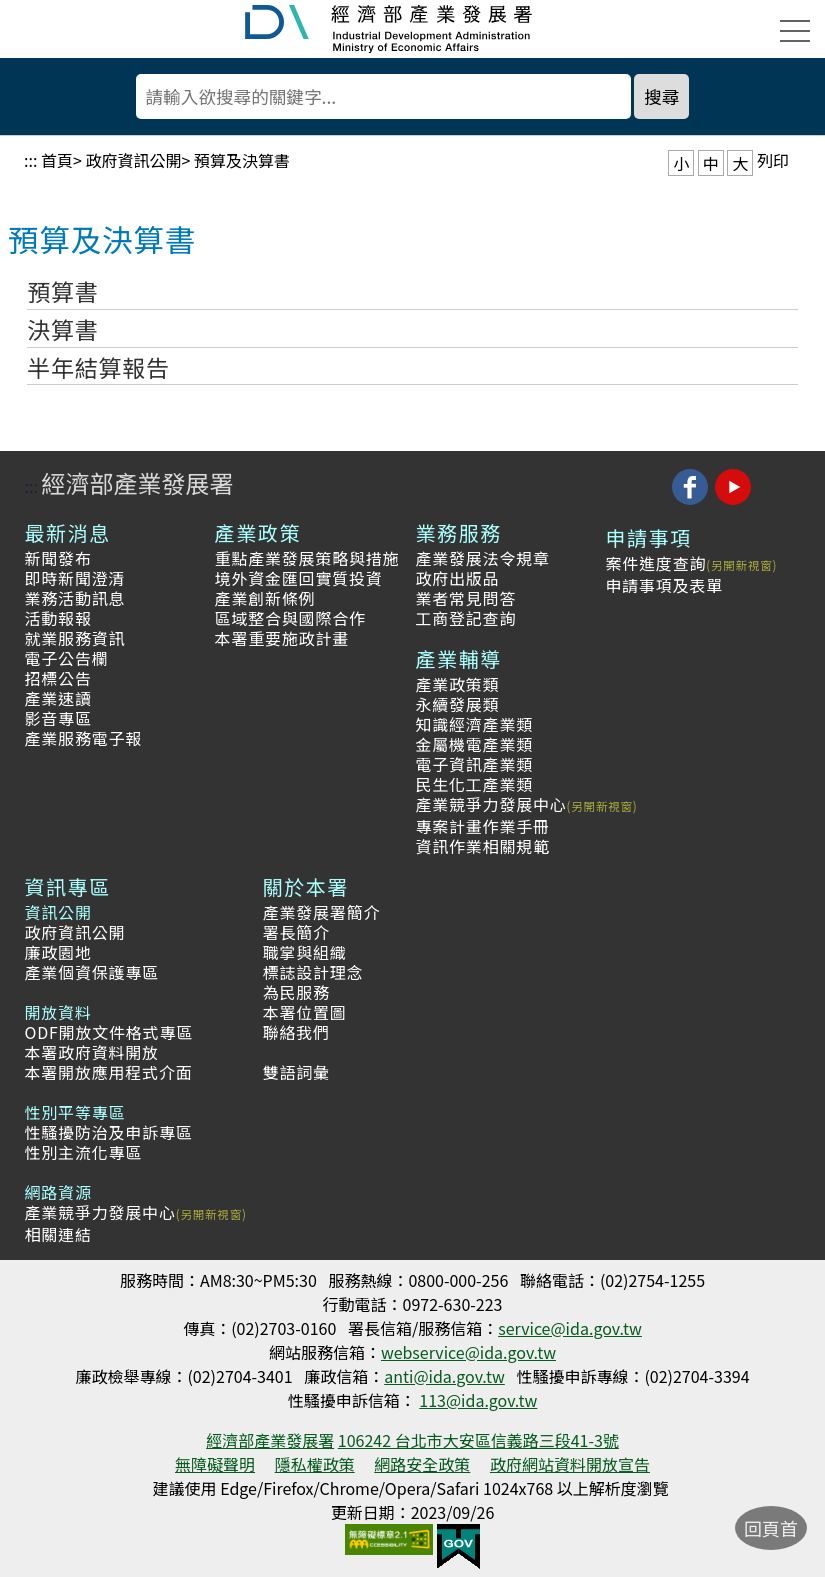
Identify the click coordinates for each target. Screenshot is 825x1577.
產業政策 (258, 532)
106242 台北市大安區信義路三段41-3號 (478, 1440)
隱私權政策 (315, 1464)
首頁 (57, 160)
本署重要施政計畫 (282, 638)
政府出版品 (457, 578)
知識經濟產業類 (474, 724)
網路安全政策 (422, 1464)
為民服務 (296, 992)
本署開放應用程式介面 (109, 1072)
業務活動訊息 (75, 598)
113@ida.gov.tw (478, 1400)
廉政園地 (58, 952)
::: (30, 160)
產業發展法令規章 (482, 558)
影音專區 (58, 718)
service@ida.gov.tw (570, 1328)
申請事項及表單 (664, 585)
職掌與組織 (305, 952)
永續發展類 (457, 704)
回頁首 (771, 1528)
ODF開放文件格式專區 (109, 1032)
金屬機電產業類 (474, 744)
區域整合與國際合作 (290, 618)
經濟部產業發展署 (137, 482)
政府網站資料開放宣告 (570, 1464)
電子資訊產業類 (474, 764)
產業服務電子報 (84, 738)
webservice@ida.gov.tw (468, 1352)
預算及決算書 (242, 160)
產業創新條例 (265, 598)
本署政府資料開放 (92, 1052)
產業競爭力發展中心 (490, 804)
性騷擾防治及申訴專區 (109, 1132)
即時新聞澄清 (75, 578)
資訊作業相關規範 (482, 846)
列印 (773, 160)
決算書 (62, 329)
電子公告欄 (67, 658)
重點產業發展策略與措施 (307, 558)
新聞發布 (58, 558)
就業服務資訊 (75, 638)
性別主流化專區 (84, 1152)
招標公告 (58, 678)
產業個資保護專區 (92, 972)
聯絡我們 (296, 1032)
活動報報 (58, 618)
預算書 (62, 291)
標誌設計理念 (313, 972)
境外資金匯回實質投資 (299, 578)
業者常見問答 (465, 598)
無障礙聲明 (215, 1464)
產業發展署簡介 (322, 912)
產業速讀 (58, 698)
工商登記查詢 (465, 618)
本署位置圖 (305, 1012)
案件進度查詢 (655, 563)
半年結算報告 (98, 367)
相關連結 (58, 1234)
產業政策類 (457, 684)
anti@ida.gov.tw (444, 1376)
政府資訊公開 (133, 160)
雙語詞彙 (296, 1072)
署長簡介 (296, 932)
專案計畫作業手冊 (482, 826)
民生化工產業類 (474, 784)
